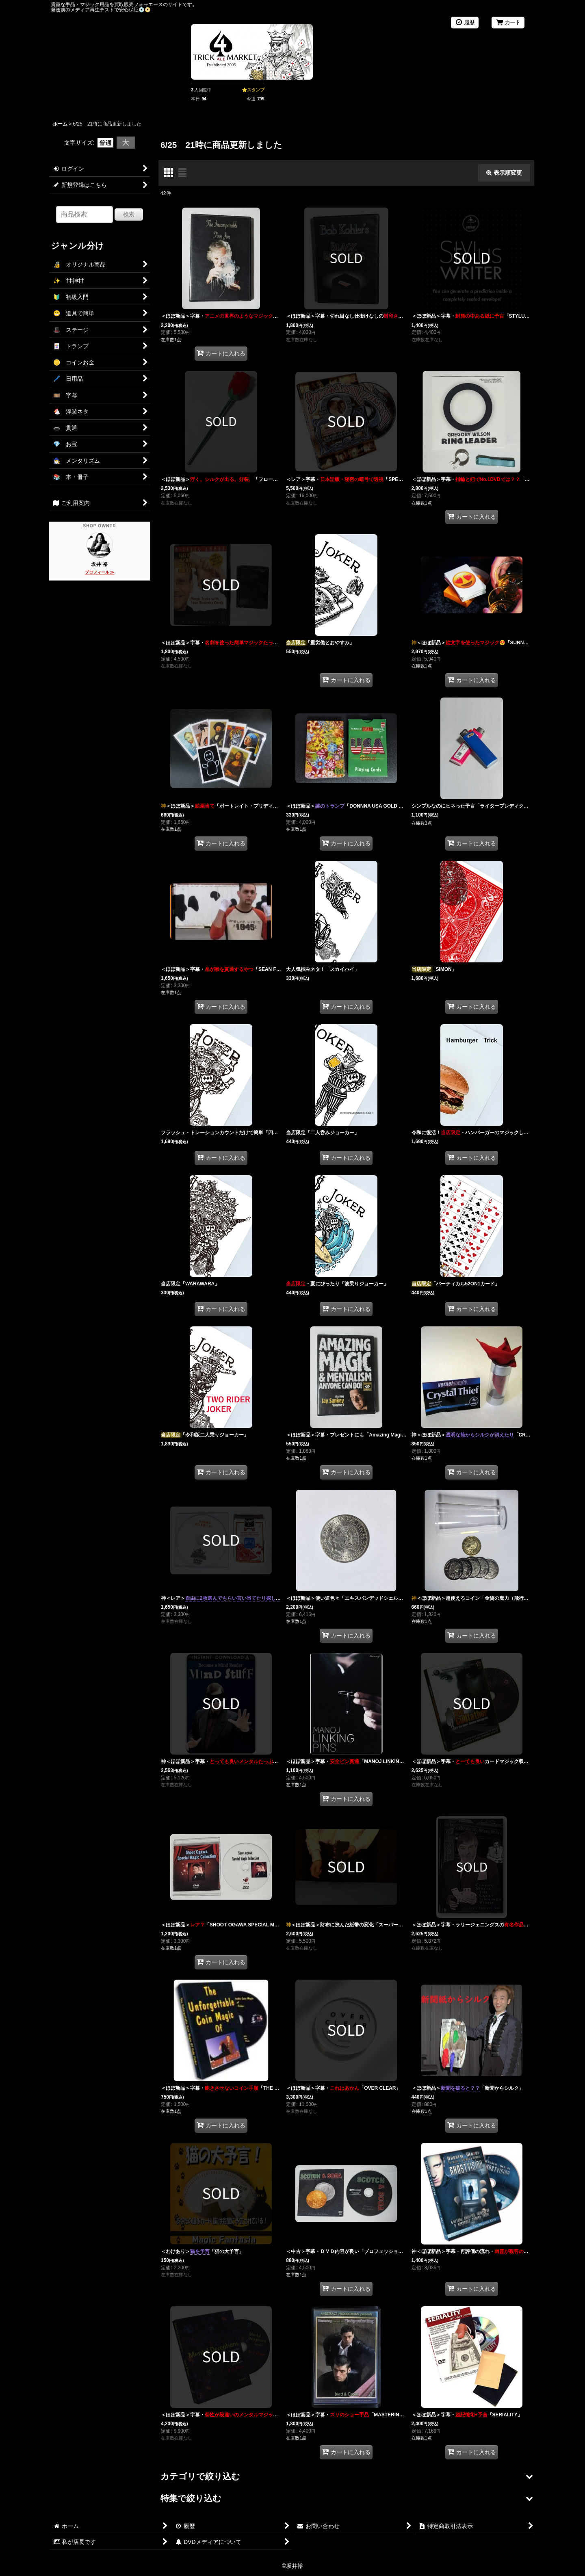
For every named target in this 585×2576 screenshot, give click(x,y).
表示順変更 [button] (504, 172)
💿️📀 (145, 10)
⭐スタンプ (253, 89)
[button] (346, 2476)
